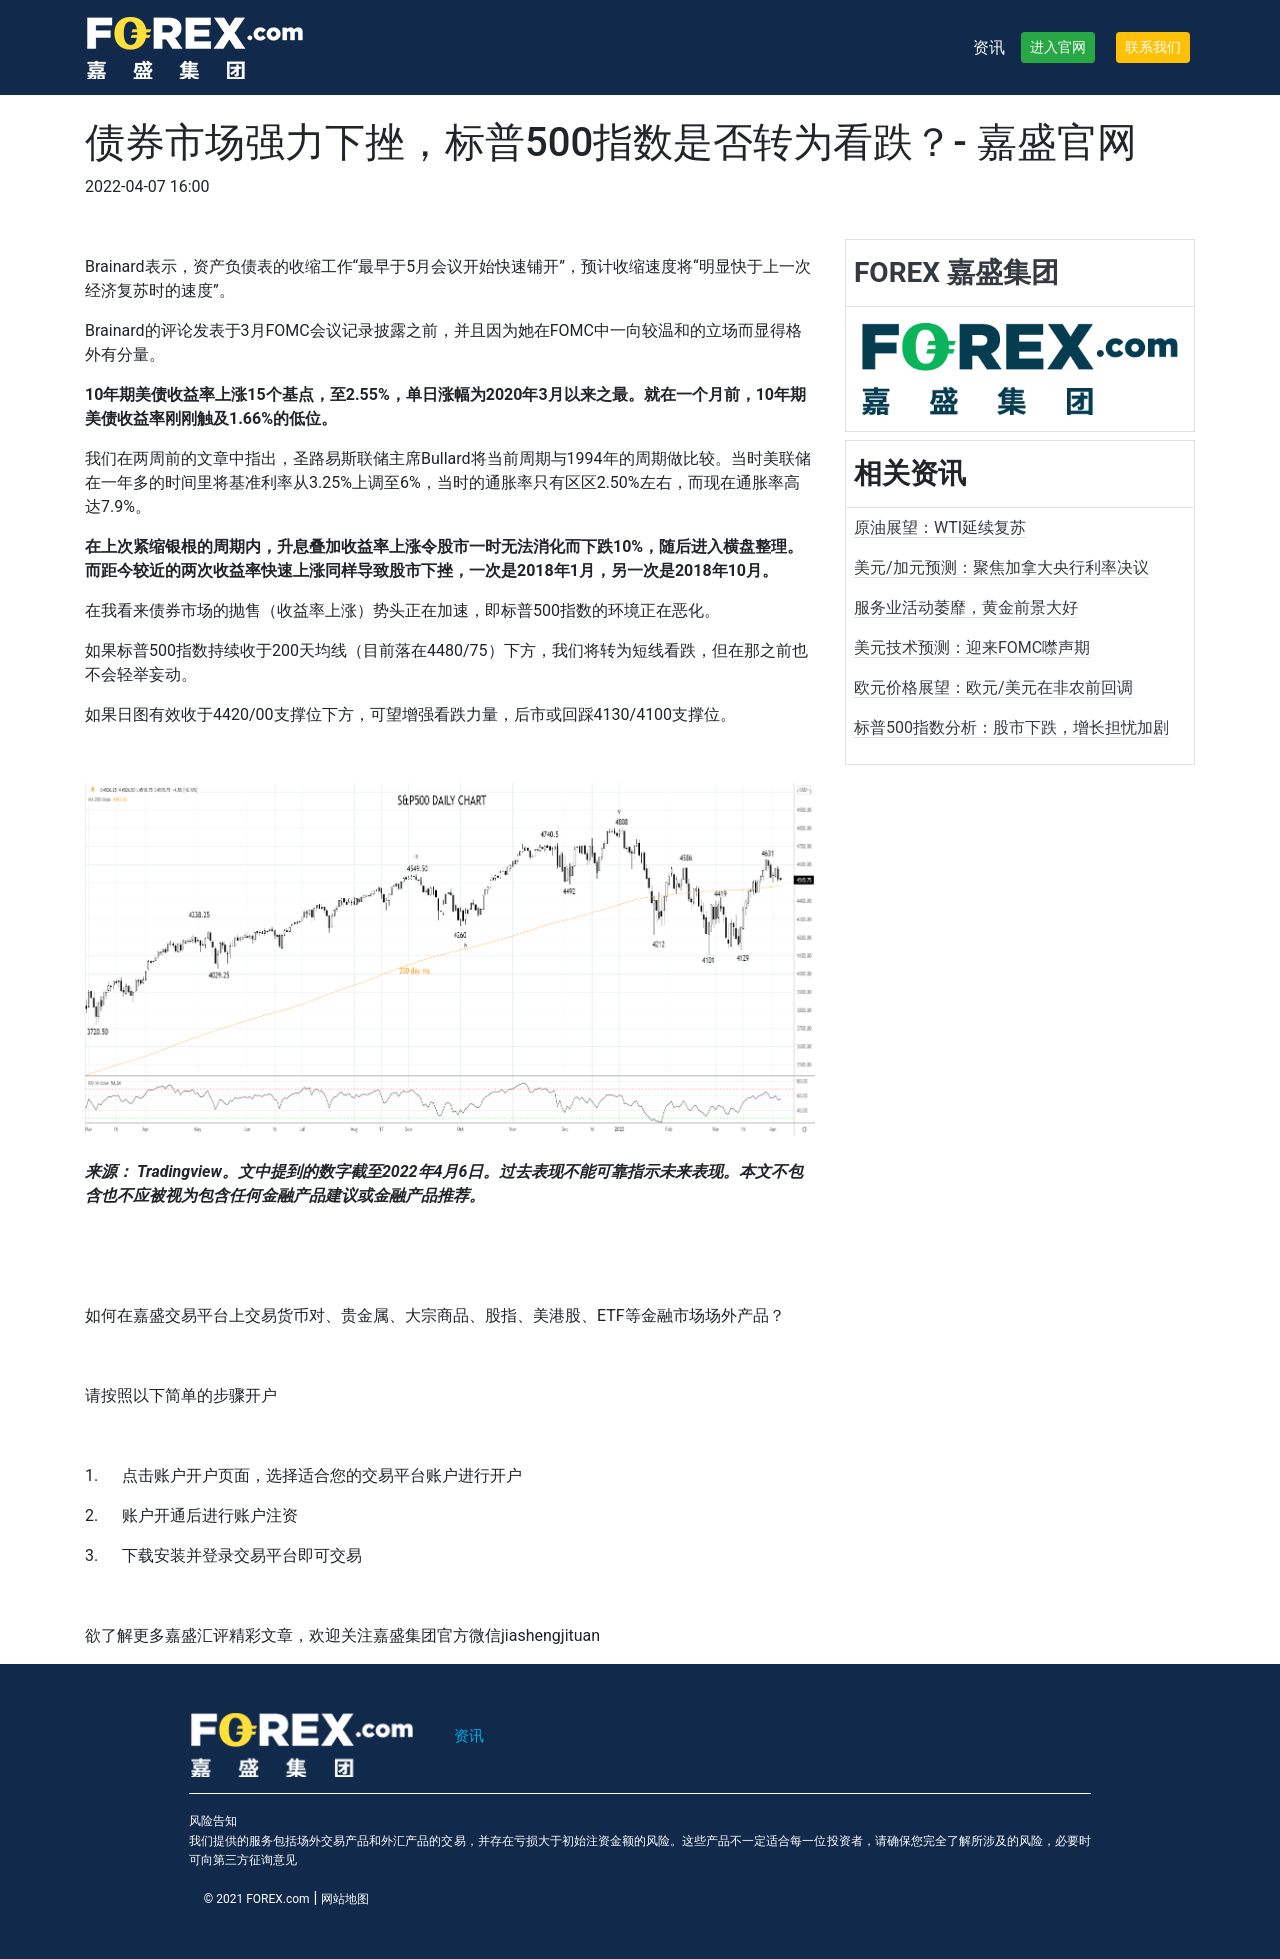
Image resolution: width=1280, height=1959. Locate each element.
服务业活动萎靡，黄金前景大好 (966, 607)
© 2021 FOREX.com (257, 1899)
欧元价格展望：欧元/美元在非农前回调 (993, 687)
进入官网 (1058, 47)
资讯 (989, 47)
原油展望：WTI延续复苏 (940, 527)
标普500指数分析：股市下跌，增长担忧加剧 (1011, 727)
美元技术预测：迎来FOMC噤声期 (972, 647)
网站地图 (345, 1899)
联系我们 (1153, 47)
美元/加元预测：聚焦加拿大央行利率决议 (1001, 567)
